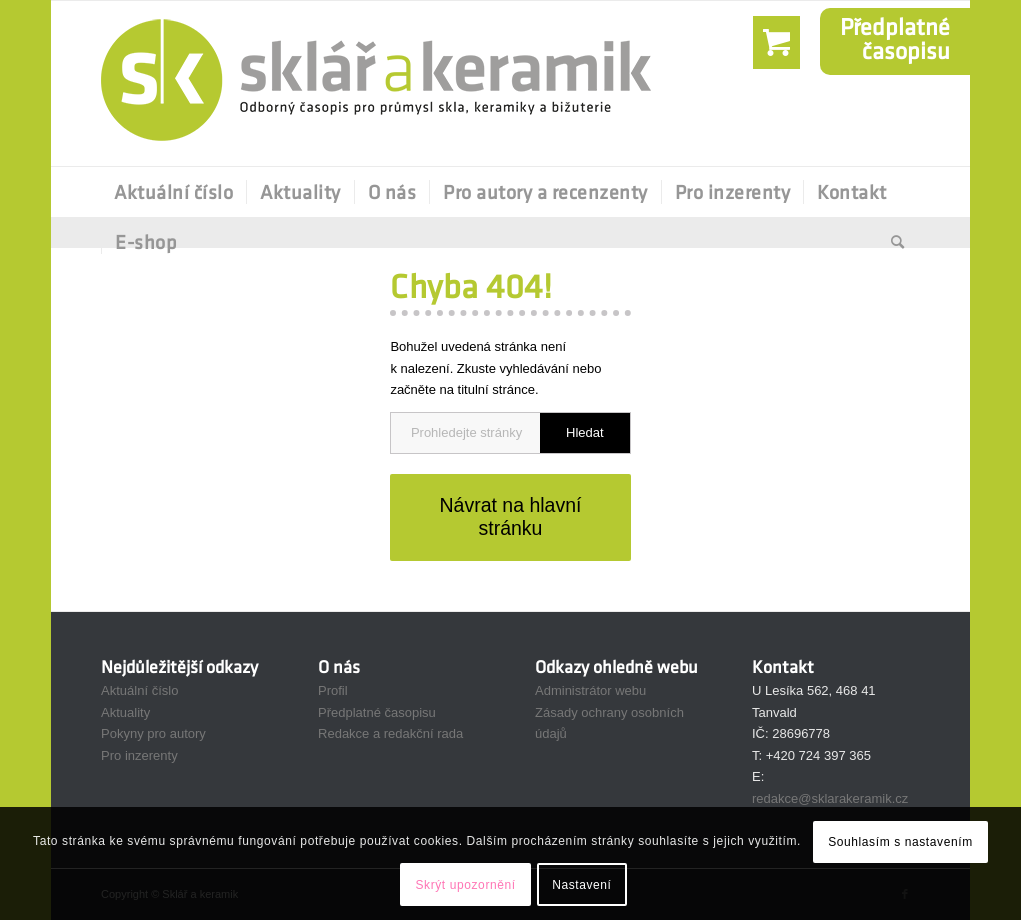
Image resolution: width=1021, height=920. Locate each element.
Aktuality (125, 712)
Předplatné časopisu (377, 712)
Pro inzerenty (139, 755)
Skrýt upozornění (465, 885)
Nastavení (581, 885)
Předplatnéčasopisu (895, 38)
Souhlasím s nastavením (900, 842)
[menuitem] (173, 192)
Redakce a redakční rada (390, 733)
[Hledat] (891, 242)
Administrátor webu (590, 690)
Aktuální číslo (139, 690)
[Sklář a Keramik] (376, 83)
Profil (333, 690)
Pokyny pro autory (153, 733)
